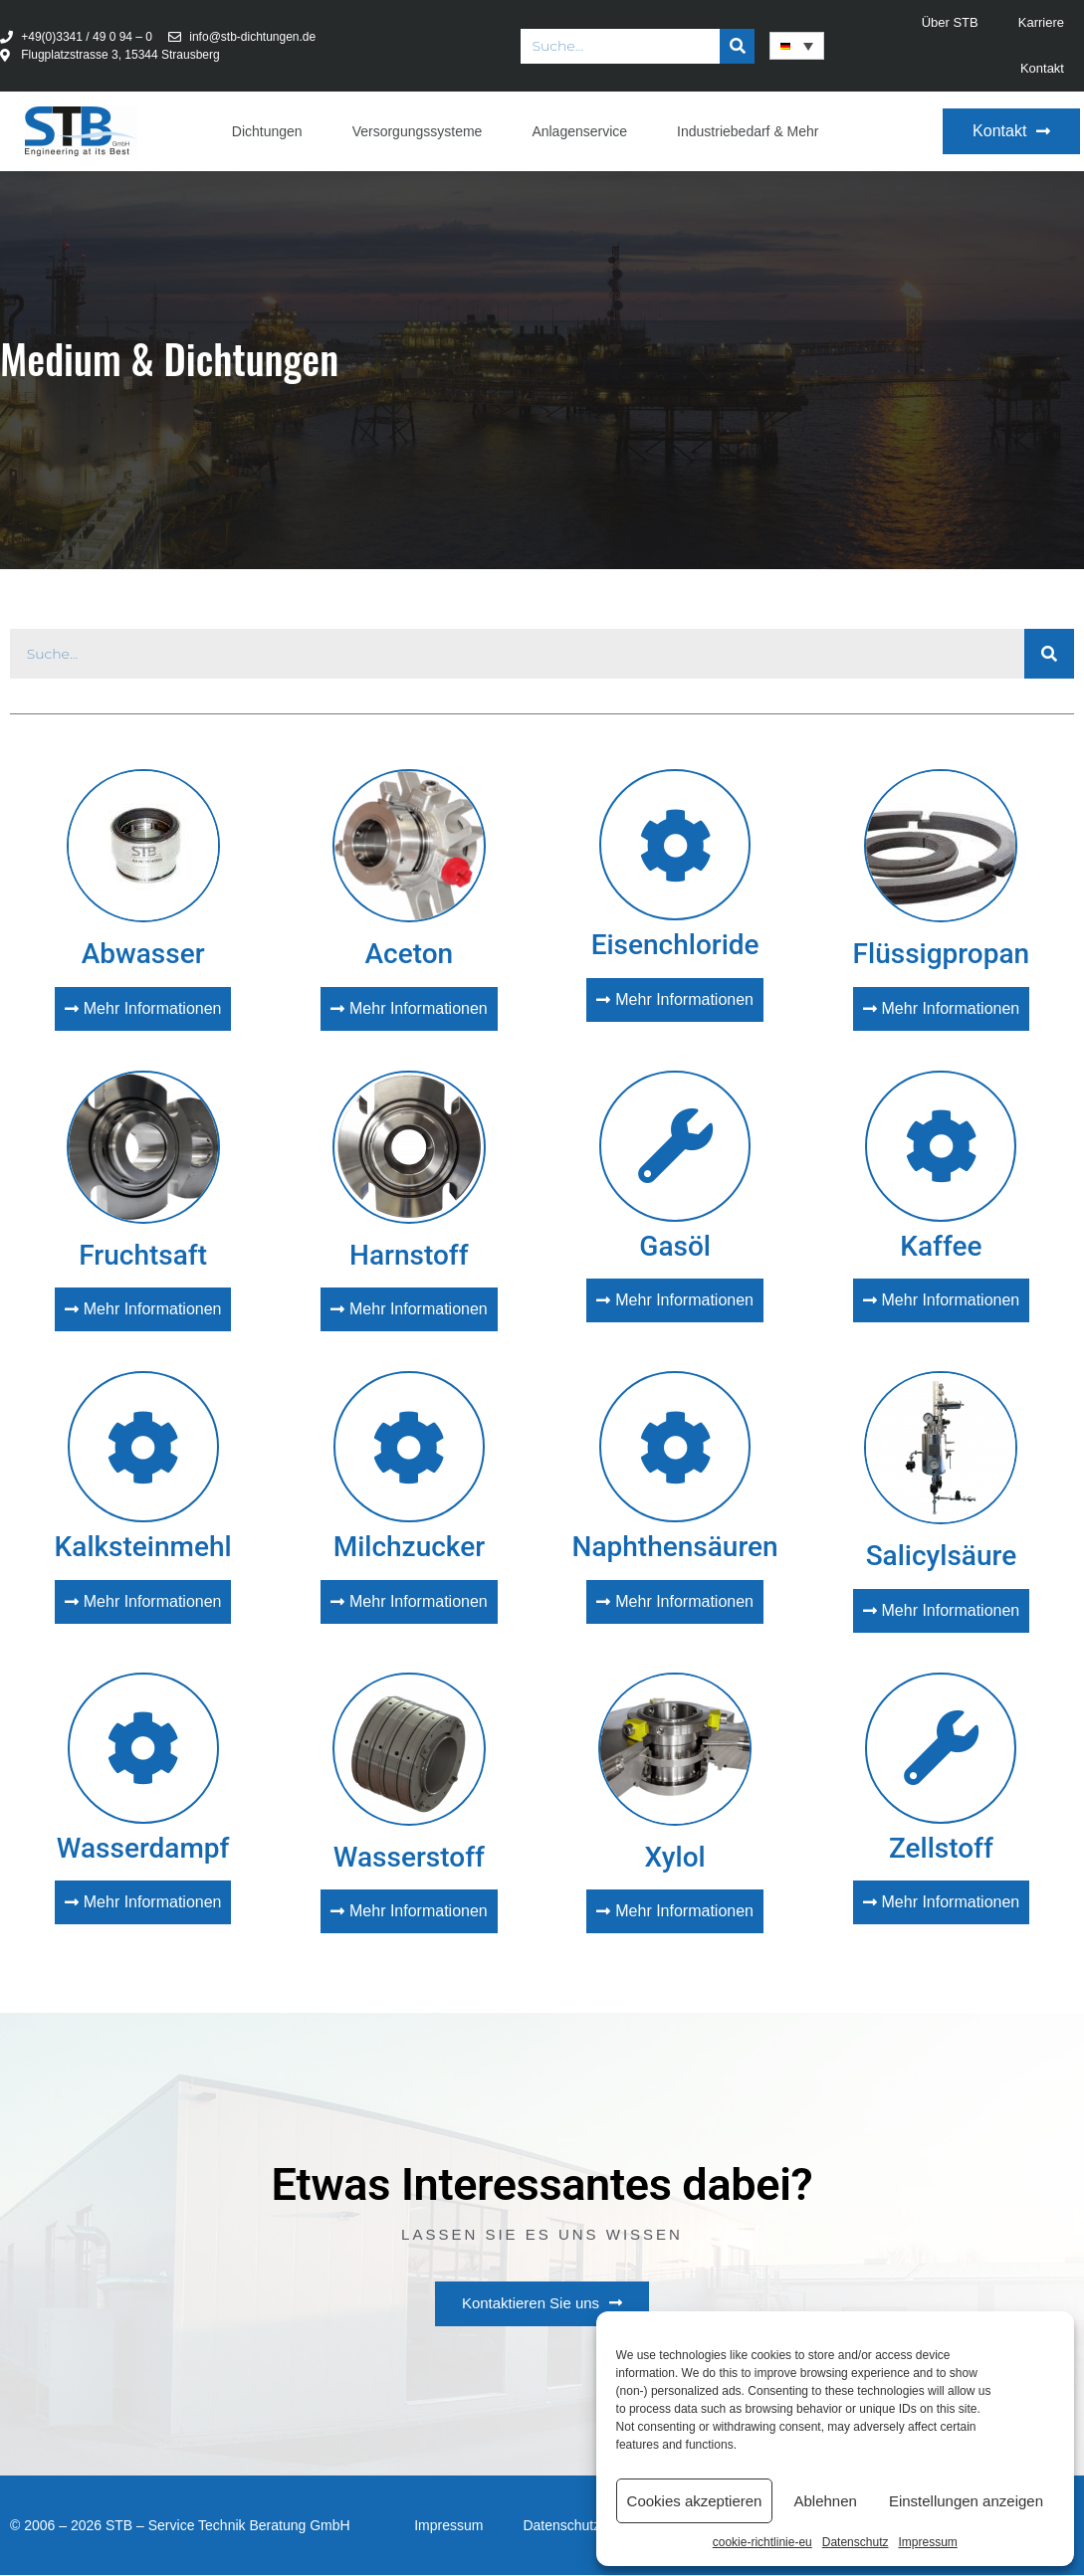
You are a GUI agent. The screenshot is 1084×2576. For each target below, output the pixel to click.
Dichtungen (267, 131)
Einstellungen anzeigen (966, 2500)
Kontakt (1042, 68)
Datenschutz (855, 2542)
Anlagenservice (579, 131)
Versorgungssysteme (417, 131)
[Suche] (737, 46)
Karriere (1041, 22)
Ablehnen (824, 2500)
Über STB (950, 22)
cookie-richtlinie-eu (762, 2542)
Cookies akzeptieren (694, 2500)
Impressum (927, 2542)
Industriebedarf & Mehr (747, 131)
